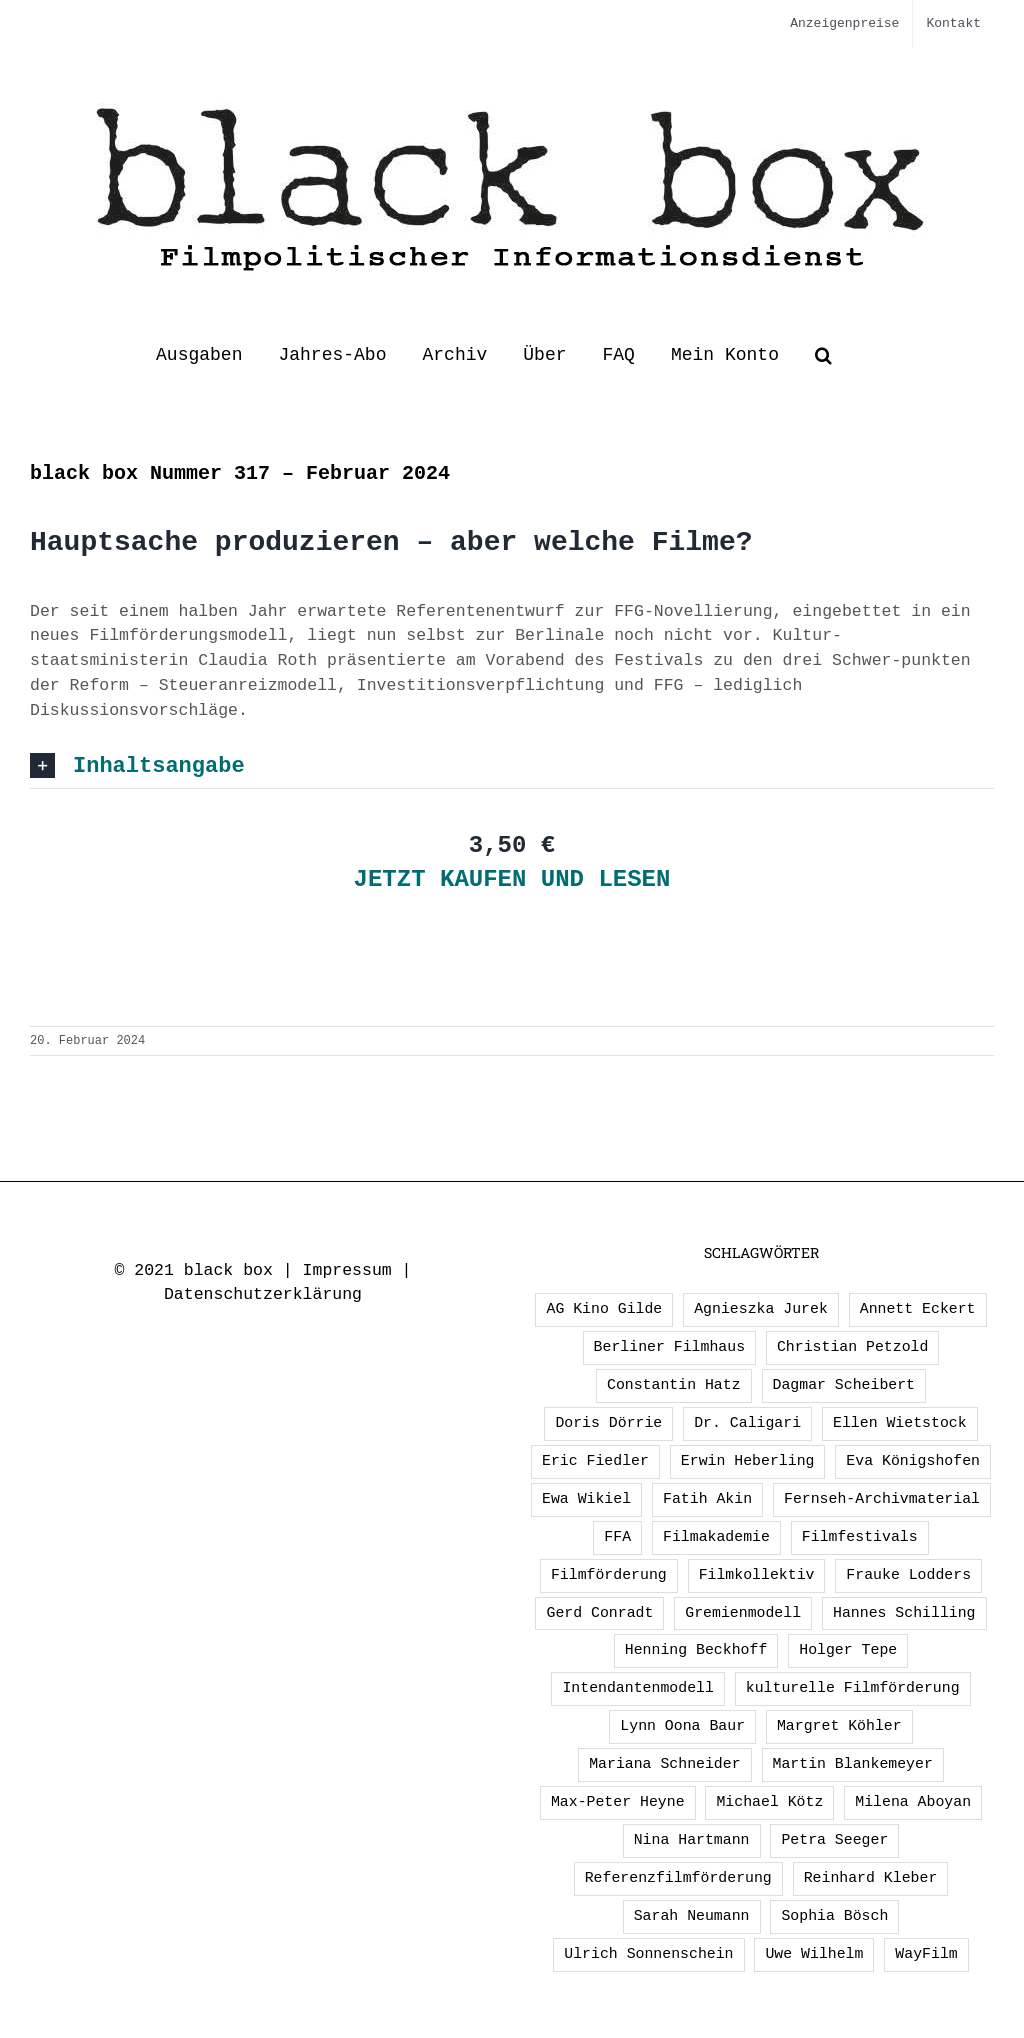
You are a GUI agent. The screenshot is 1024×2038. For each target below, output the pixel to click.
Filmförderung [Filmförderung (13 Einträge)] (609, 1575)
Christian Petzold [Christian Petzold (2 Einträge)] (852, 1347)
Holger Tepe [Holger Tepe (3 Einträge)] (848, 1650)
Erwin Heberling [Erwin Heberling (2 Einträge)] (748, 1461)
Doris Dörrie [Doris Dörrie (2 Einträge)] (608, 1423)
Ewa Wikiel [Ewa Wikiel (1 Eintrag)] (586, 1499)
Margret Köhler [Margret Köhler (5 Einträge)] (839, 1726)
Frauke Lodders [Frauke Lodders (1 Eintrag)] (908, 1575)
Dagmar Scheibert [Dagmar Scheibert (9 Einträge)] (844, 1385)
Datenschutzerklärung (263, 1294)
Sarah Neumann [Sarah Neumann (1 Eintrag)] (692, 1916)
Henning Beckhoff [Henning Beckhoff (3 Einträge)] (696, 1650)
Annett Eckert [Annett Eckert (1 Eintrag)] (918, 1309)
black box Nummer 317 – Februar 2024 (240, 473)
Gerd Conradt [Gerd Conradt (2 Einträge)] (599, 1613)
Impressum (347, 1270)
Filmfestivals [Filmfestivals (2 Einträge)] (860, 1537)
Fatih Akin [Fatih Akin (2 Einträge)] (707, 1499)
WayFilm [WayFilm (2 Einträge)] (926, 1954)
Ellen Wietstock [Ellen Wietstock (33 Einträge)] (900, 1423)
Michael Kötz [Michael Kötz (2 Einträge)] (769, 1802)
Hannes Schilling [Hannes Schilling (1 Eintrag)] (904, 1613)
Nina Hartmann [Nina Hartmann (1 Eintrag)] (692, 1840)
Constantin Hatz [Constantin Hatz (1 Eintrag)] (674, 1385)
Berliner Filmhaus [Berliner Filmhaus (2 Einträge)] (669, 1347)
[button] (823, 355)
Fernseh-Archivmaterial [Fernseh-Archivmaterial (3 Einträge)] (882, 1499)
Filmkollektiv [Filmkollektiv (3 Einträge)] (757, 1575)
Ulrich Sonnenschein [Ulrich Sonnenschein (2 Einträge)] (648, 1954)
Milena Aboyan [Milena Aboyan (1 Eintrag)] (913, 1802)
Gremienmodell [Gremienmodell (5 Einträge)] (743, 1613)
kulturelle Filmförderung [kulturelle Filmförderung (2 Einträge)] (853, 1688)
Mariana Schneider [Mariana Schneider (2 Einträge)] (664, 1764)
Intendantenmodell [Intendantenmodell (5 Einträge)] (637, 1688)
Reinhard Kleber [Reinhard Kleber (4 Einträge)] (871, 1878)
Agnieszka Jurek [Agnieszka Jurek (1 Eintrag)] (761, 1309)
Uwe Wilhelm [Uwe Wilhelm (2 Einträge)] (814, 1954)
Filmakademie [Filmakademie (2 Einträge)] (716, 1537)
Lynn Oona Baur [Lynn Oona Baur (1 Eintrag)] (682, 1726)
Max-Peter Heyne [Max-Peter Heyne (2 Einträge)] (618, 1802)
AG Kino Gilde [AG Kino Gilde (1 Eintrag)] (604, 1309)
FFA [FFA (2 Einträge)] (617, 1537)
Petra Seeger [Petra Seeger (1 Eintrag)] (834, 1840)
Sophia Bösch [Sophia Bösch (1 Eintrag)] (834, 1916)
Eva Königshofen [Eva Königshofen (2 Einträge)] (913, 1461)
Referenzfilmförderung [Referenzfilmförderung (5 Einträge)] (678, 1878)
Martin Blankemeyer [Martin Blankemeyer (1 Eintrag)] (853, 1764)
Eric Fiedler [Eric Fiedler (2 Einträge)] (595, 1461)
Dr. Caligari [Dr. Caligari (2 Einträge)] (747, 1423)
